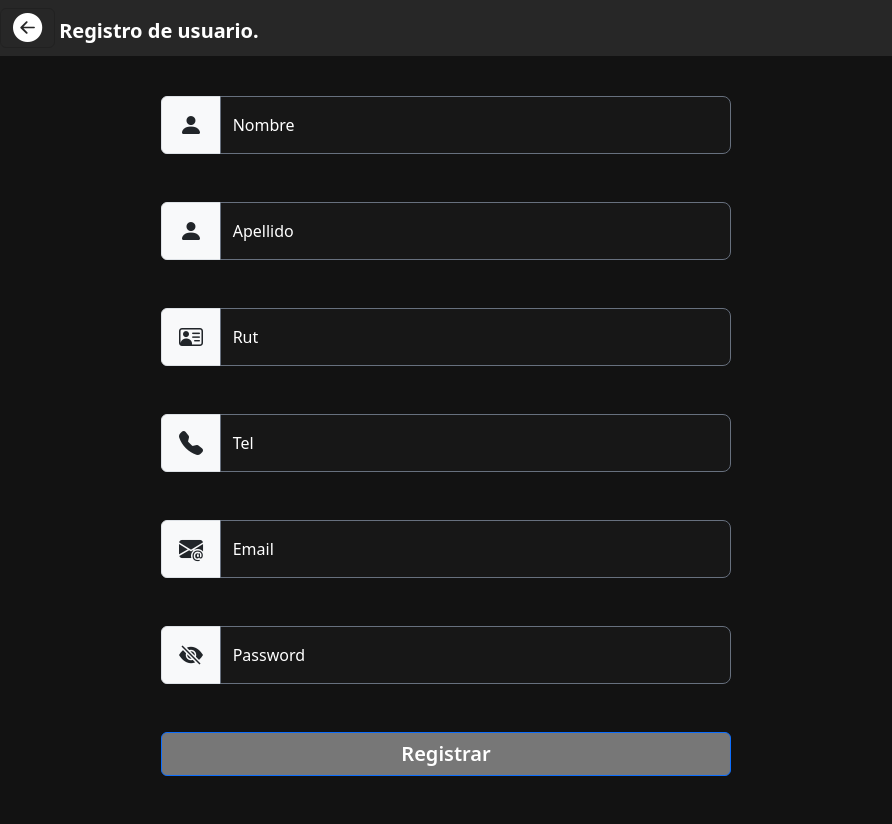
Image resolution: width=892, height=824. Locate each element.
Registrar (445, 753)
